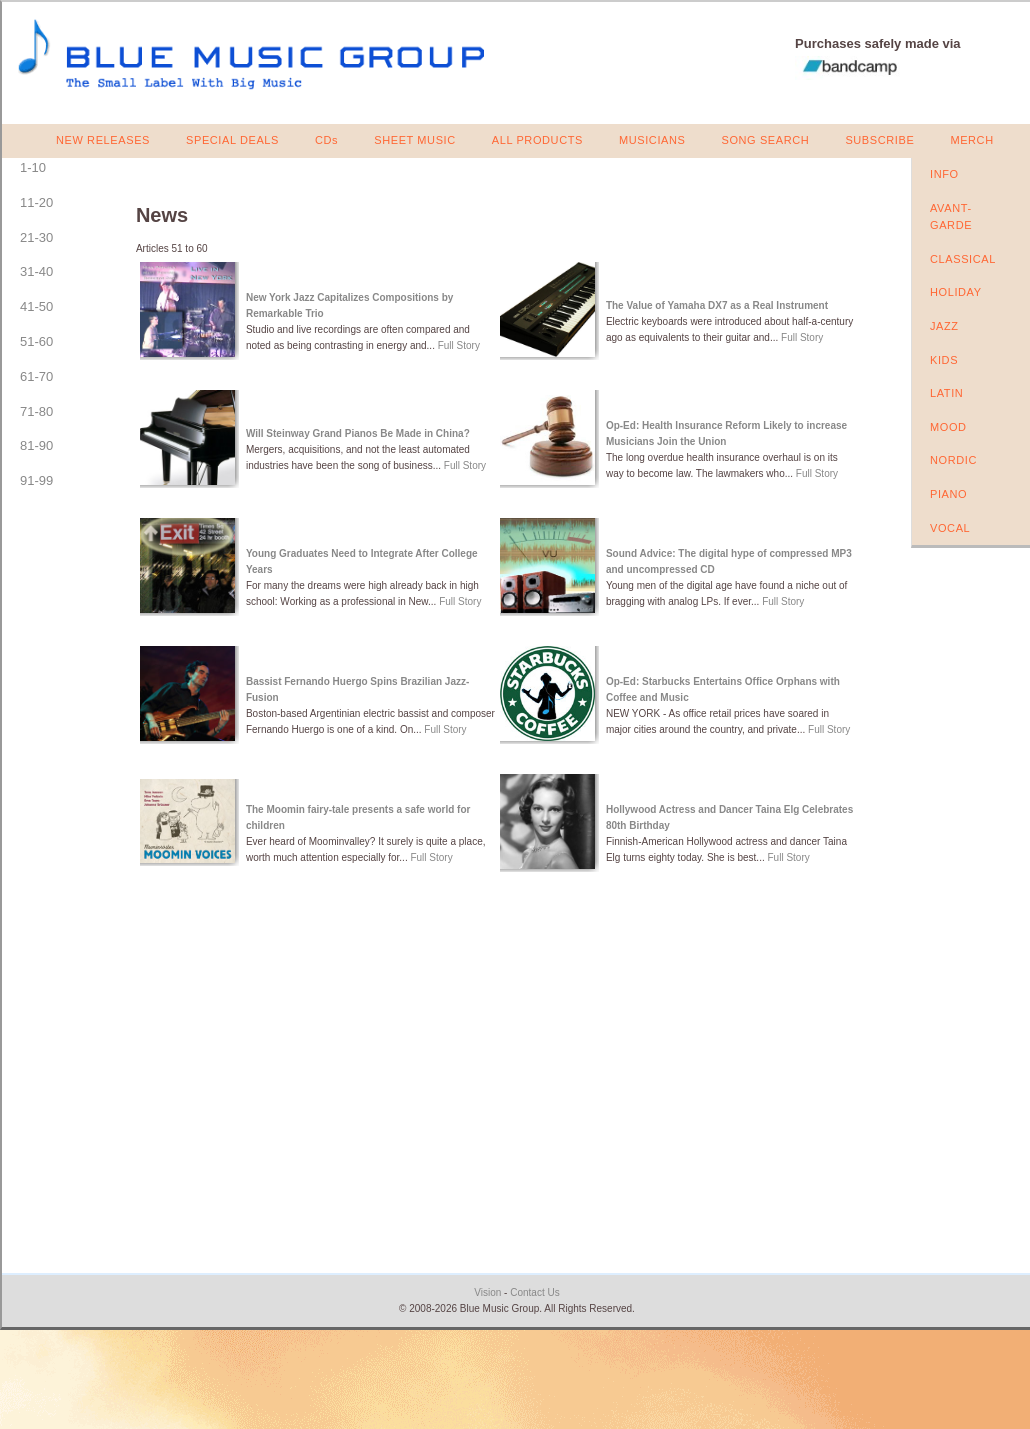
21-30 (36, 237)
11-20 (36, 202)
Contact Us (534, 1292)
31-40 (36, 271)
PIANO (948, 494)
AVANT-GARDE (951, 217)
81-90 (36, 445)
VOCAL (950, 528)
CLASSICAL (963, 259)
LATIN (946, 393)
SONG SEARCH (765, 140)
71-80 (36, 411)
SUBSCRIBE (879, 140)
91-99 (36, 480)
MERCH (971, 140)
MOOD (948, 427)
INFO (944, 174)
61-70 (36, 376)
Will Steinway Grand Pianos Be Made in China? (358, 433)
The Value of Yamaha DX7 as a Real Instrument (717, 305)
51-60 (36, 341)
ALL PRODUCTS (537, 140)
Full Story (459, 345)
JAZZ (944, 326)
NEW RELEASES (103, 140)
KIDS (944, 360)
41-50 (36, 306)
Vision (487, 1292)
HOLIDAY (956, 292)
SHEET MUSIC (415, 140)
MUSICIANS (652, 140)
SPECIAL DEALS (232, 140)
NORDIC (953, 460)
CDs (326, 140)
